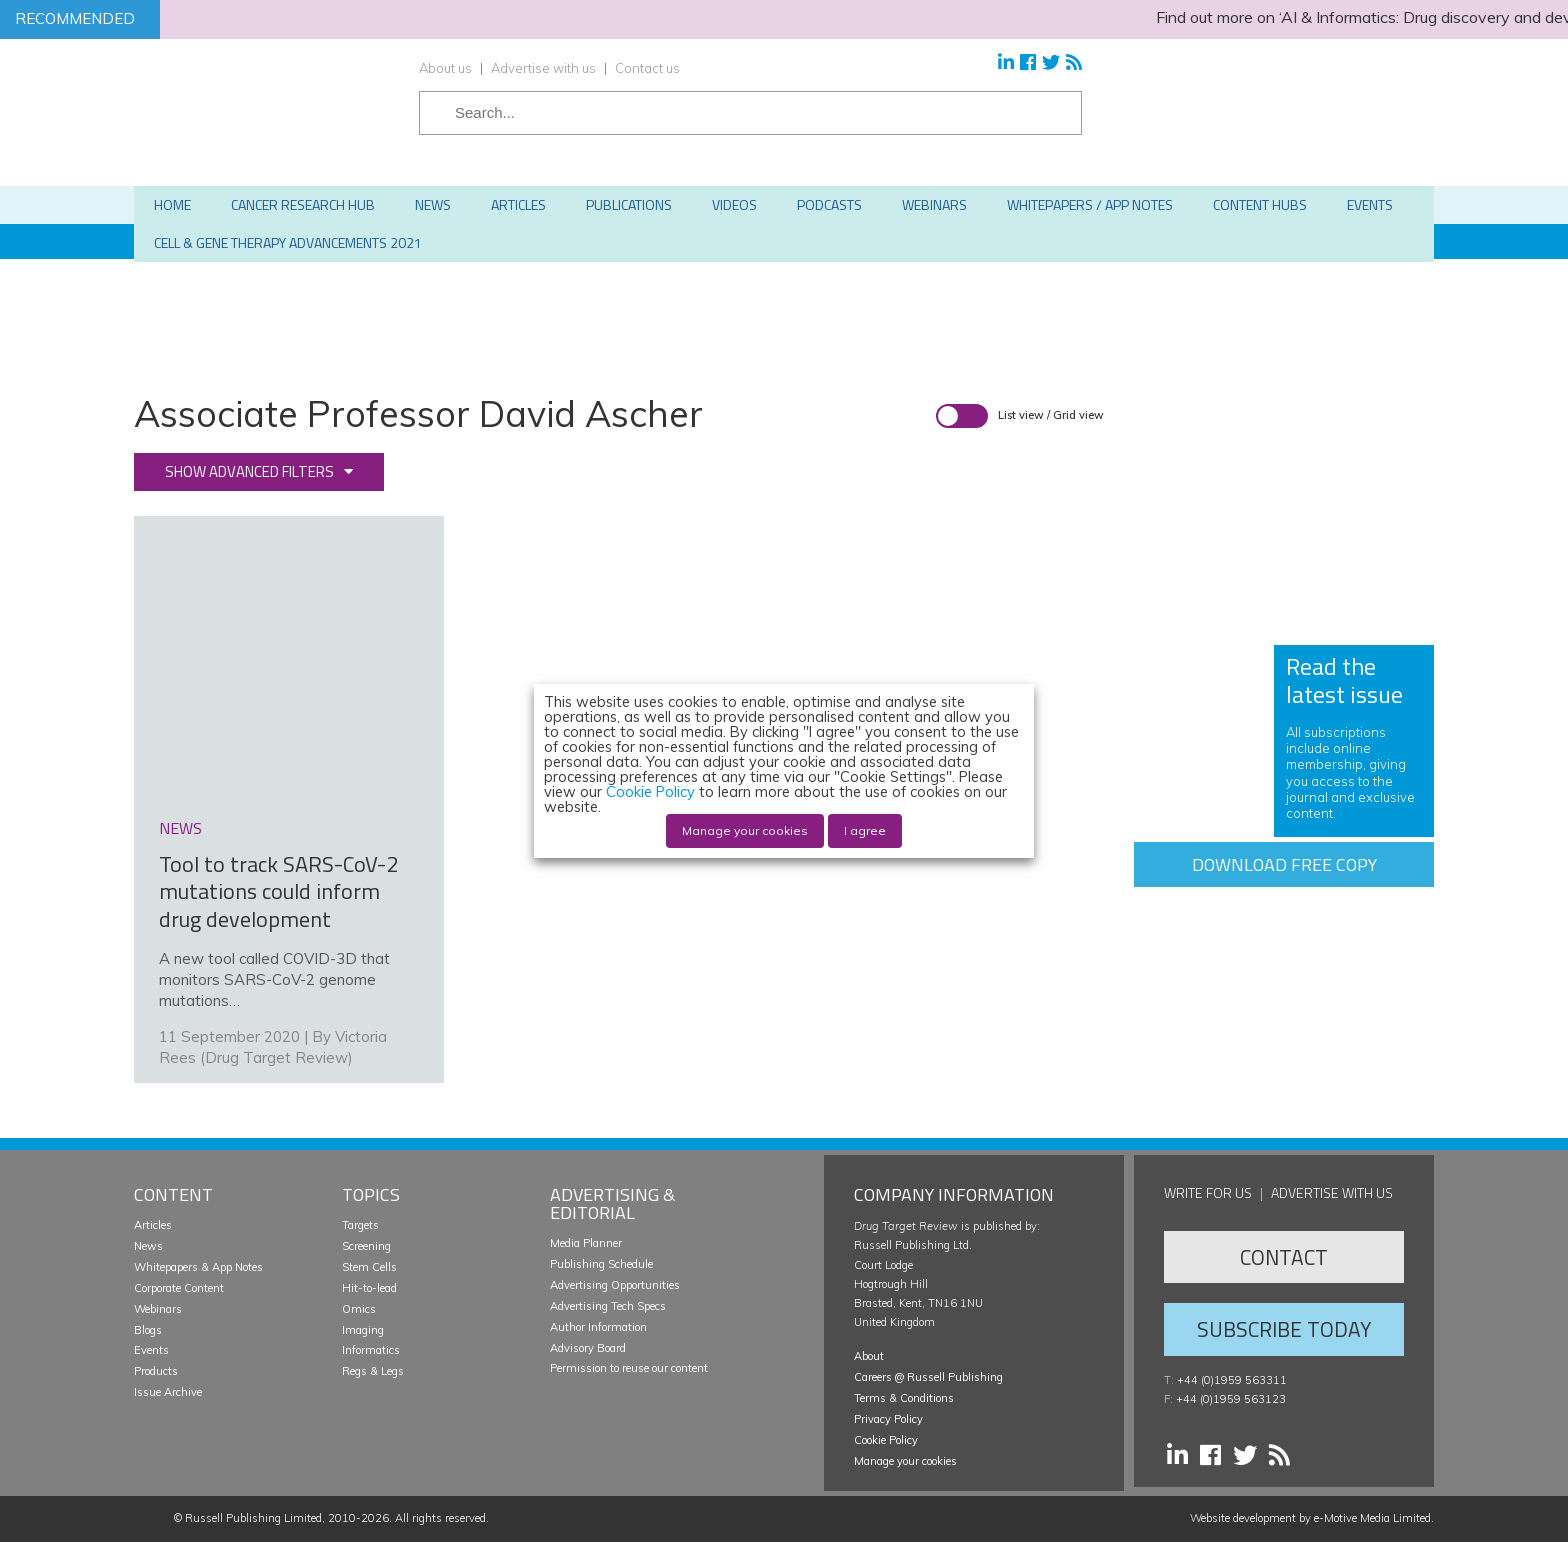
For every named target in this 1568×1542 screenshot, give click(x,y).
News (148, 1246)
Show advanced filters (249, 471)
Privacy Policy (888, 1419)
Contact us (647, 68)
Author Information (598, 1327)
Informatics (371, 1350)
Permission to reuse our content (629, 1368)
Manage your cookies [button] (905, 1461)
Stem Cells (369, 1267)
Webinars (158, 1309)
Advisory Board (588, 1348)
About (869, 1356)
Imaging (363, 1330)
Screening (366, 1246)
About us (445, 68)
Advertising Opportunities (615, 1285)
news (180, 828)
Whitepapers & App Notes (198, 1267)
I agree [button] (865, 830)
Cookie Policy (886, 1440)
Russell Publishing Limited (253, 1518)
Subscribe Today (1284, 1329)
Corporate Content (179, 1288)
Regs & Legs (373, 1371)
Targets (360, 1225)
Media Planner (586, 1243)
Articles (153, 1225)
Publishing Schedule (601, 1264)
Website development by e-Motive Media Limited (1310, 1518)
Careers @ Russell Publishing (928, 1377)
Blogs (148, 1330)
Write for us (1208, 1192)
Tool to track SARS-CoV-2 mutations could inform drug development (278, 891)
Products (156, 1371)
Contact (1284, 1257)
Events (151, 1350)
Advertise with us (543, 68)
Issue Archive (168, 1392)
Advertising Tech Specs (608, 1306)
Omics (359, 1309)
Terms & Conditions (904, 1398)
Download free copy (1284, 864)
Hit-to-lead (369, 1288)
